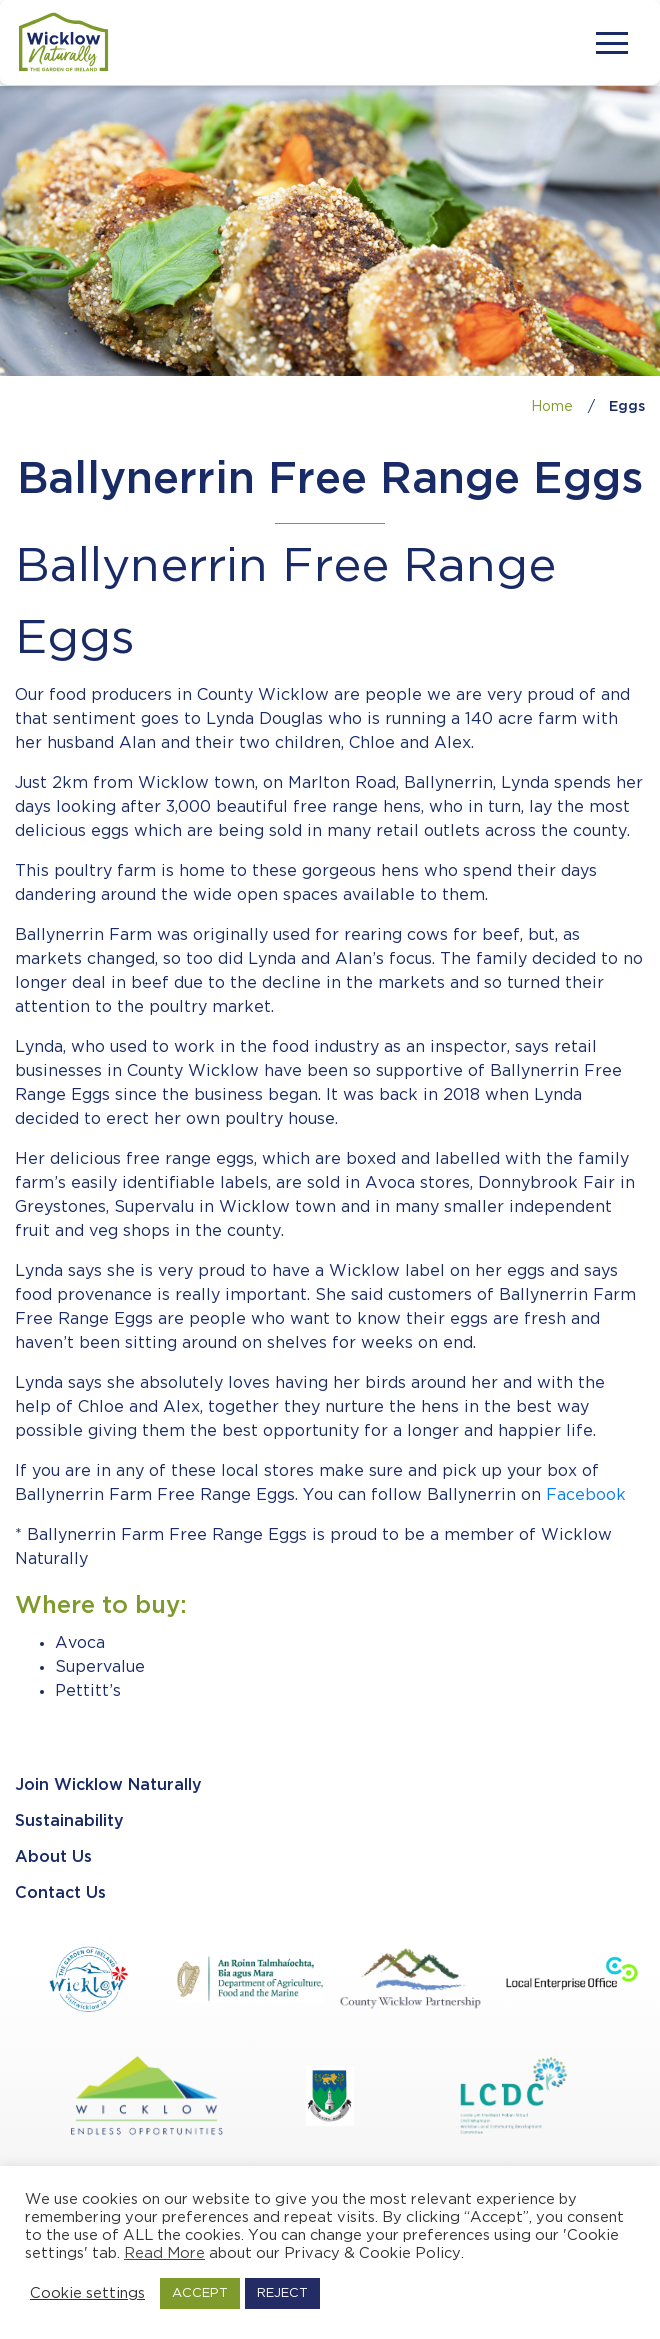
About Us (53, 1857)
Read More (164, 2253)
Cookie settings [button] (87, 2293)
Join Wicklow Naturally (108, 1785)
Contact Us (60, 1893)
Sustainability (69, 1821)
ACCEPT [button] (200, 2293)
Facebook (586, 1495)
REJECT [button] (282, 2293)
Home (552, 407)
